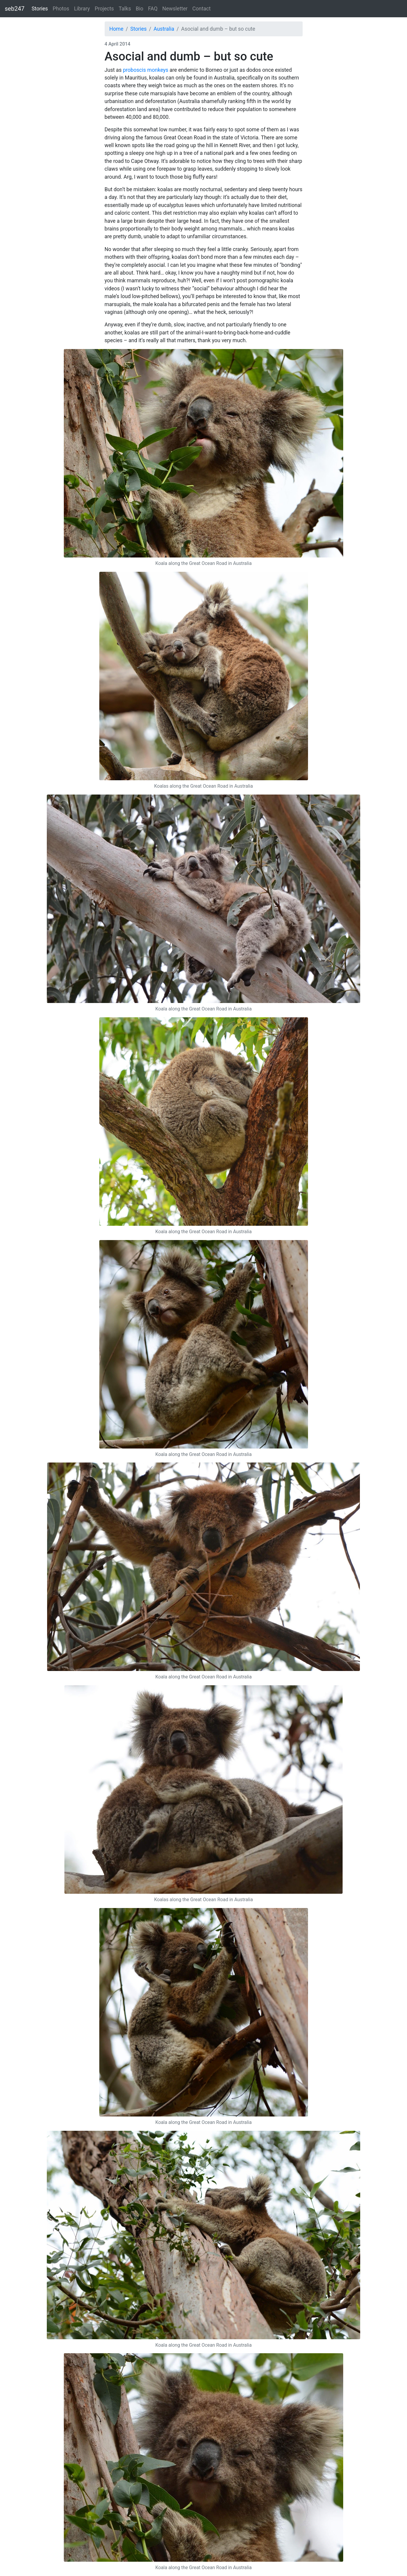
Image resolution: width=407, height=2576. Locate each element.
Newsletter (175, 9)
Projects (104, 9)
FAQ (153, 9)
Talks (125, 9)
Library (82, 9)
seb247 (14, 8)
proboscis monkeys (145, 70)
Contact (201, 9)
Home (116, 29)
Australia (164, 29)
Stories (40, 9)
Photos (61, 9)
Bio (139, 9)
